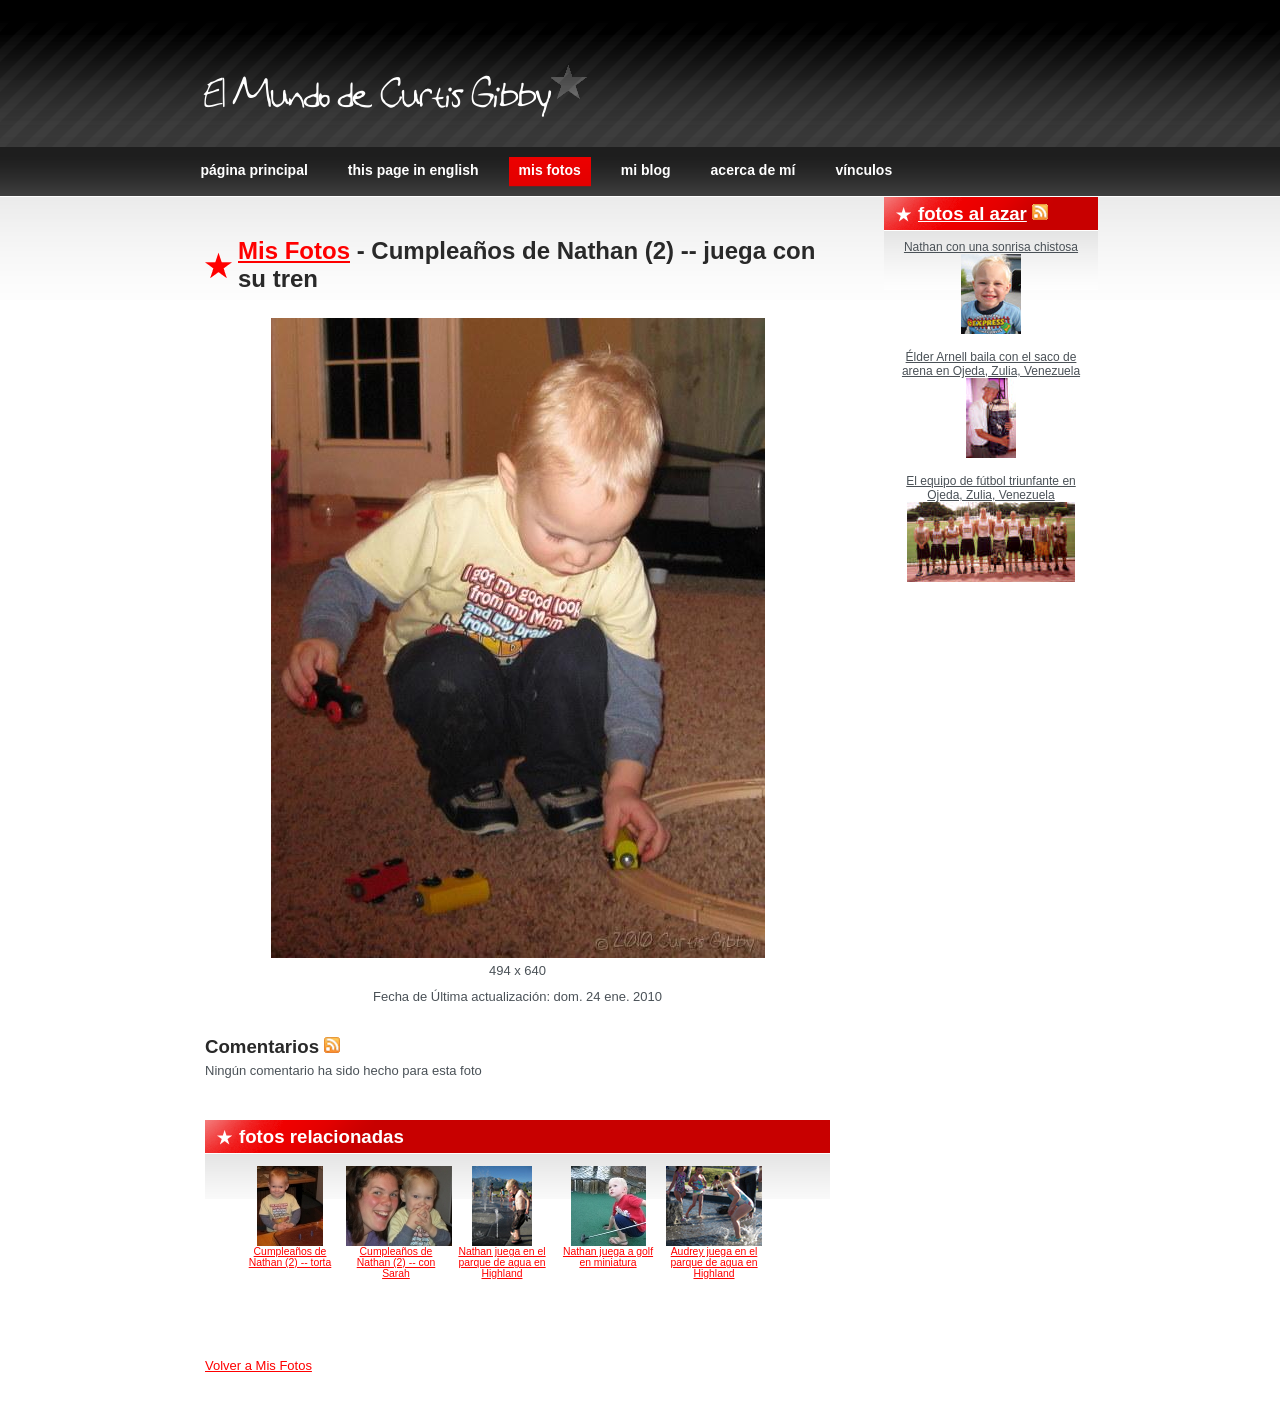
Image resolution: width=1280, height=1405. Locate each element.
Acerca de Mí (753, 170)
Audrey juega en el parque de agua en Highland (713, 1262)
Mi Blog (646, 170)
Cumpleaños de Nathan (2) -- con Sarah (396, 1262)
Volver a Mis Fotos (258, 1365)
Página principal (254, 170)
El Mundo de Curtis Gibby (376, 98)
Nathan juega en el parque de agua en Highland (501, 1262)
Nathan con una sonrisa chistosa (991, 247)
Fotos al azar (972, 213)
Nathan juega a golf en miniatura (608, 1257)
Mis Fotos (550, 170)
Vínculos (863, 170)
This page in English (413, 170)
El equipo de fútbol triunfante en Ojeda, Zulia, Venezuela (990, 488)
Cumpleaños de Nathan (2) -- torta (290, 1257)
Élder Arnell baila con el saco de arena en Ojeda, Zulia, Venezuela (991, 364)
